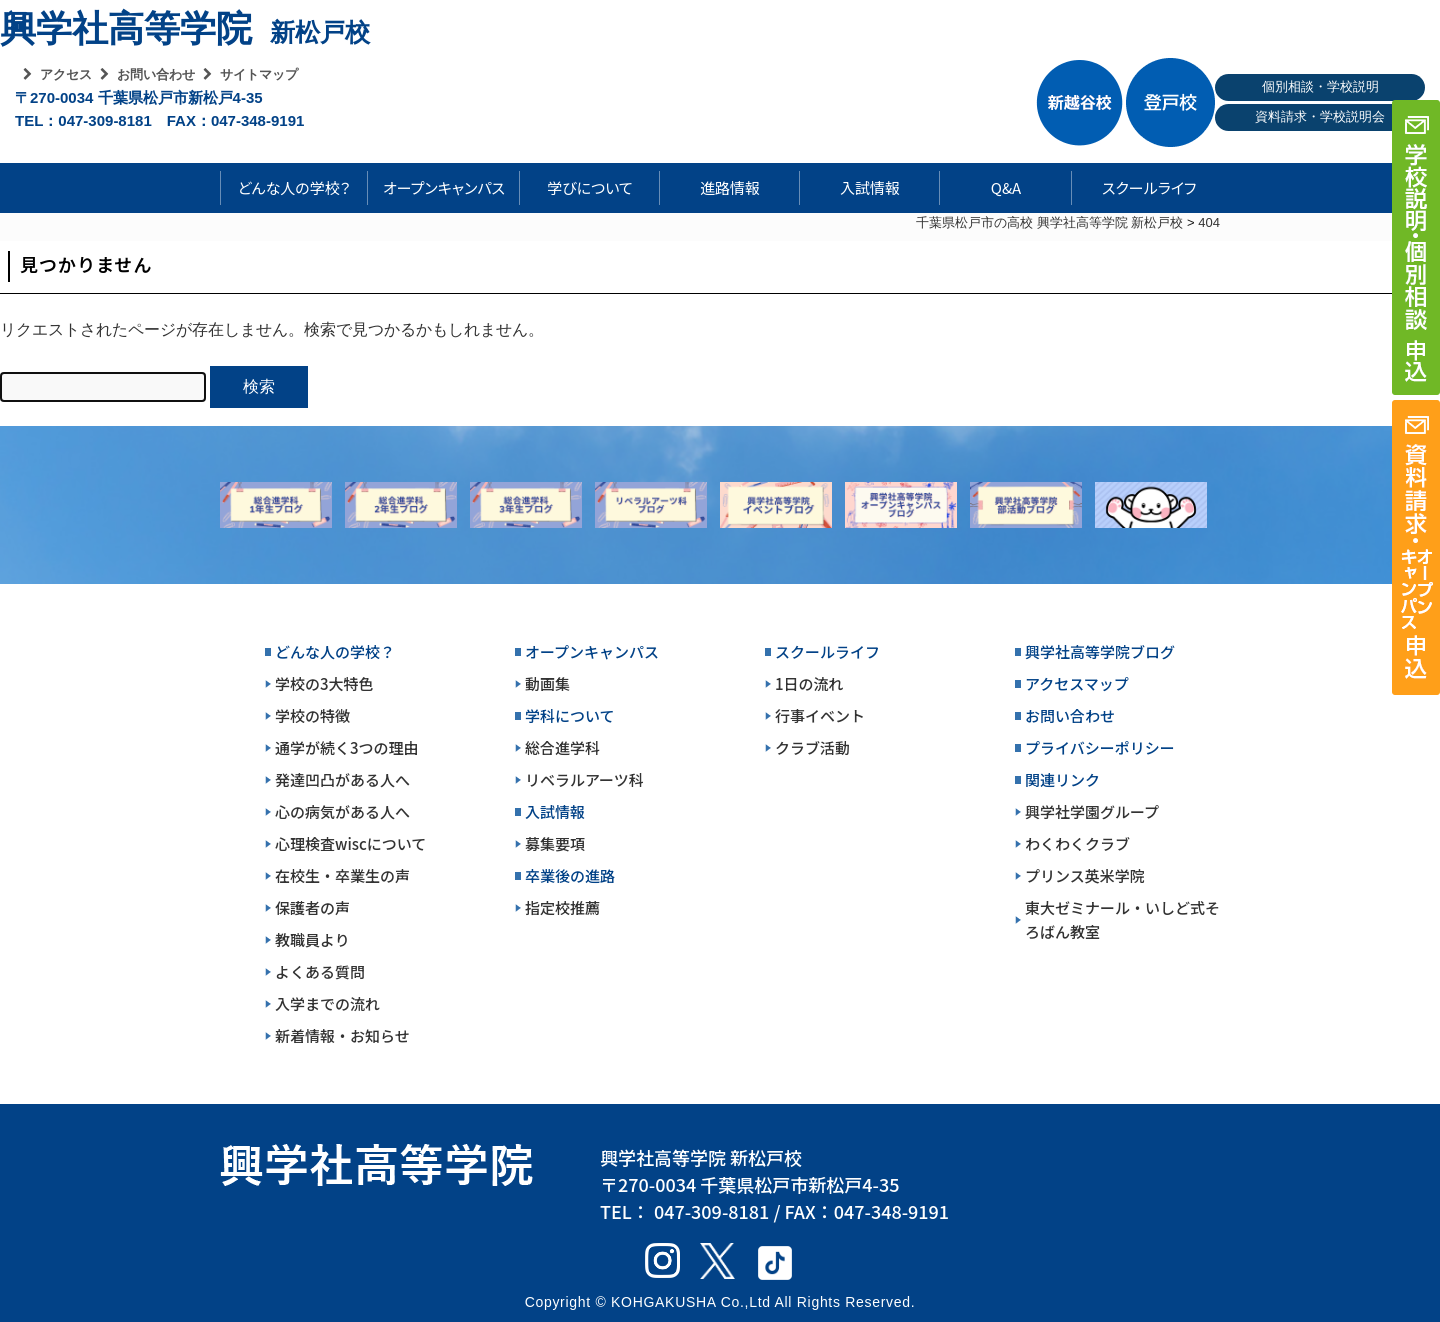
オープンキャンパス (444, 187)
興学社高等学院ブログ (1100, 651)
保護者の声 (312, 907)
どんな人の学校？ (294, 187)
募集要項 (555, 843)
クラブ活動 (812, 747)
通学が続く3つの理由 (347, 747)
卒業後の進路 (570, 875)
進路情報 (730, 187)
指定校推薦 (562, 907)
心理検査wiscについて (350, 843)
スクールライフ (1134, 187)
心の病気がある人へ (342, 811)
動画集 (547, 683)
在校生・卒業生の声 (342, 875)
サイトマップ (259, 74)
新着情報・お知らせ (342, 1035)
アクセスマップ (1077, 683)
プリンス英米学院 (1085, 875)
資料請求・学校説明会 (1320, 116)
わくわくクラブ (1077, 843)
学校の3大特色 (324, 683)
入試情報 (870, 187)
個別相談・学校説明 (1320, 86)
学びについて (590, 187)
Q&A (1006, 187)
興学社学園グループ (1092, 811)
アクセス (66, 74)
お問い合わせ (156, 74)
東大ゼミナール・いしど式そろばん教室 (1122, 919)
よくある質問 (320, 971)
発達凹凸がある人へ (342, 779)
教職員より (312, 939)
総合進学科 (562, 747)
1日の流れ (809, 683)
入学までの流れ (327, 1003)
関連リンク (1062, 779)
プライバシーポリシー (1100, 747)
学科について (570, 715)
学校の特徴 (312, 715)
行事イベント (820, 715)
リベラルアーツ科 (584, 779)
